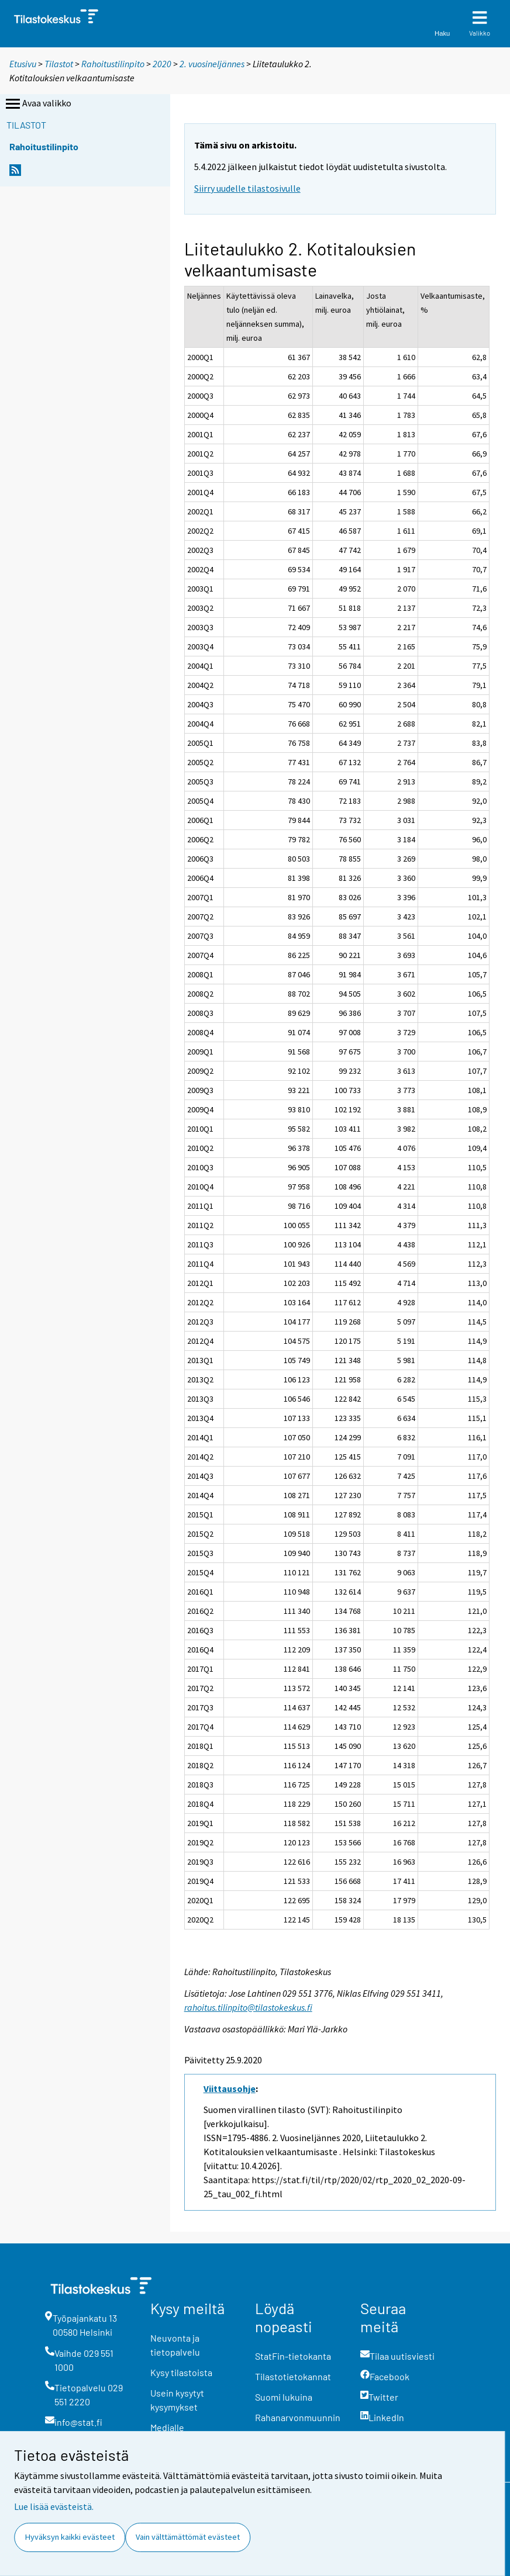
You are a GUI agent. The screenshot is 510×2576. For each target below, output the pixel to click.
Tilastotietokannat (293, 2376)
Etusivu (22, 64)
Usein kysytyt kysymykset (177, 2399)
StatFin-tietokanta (293, 2355)
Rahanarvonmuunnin (297, 2417)
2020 (162, 64)
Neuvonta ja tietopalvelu (175, 2344)
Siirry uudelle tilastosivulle (247, 188)
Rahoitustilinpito (112, 64)
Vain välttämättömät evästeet (188, 2537)
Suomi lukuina (283, 2396)
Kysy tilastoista (181, 2372)
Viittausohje (230, 2088)
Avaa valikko (37, 104)
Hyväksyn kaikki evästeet (70, 2537)
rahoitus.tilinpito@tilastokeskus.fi (248, 2007)
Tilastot (58, 64)
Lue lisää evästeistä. (54, 2506)
